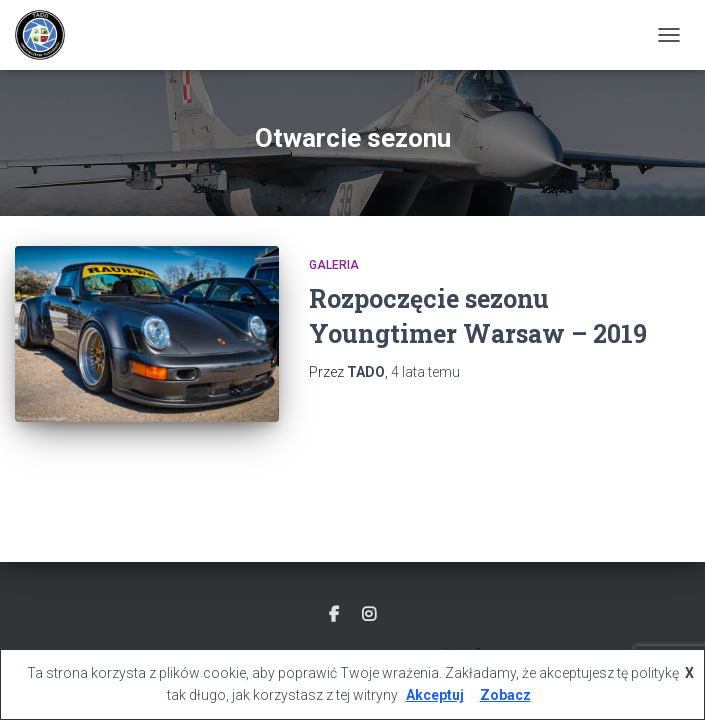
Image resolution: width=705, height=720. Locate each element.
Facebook (334, 615)
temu (425, 372)
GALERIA (334, 265)
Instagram (369, 615)
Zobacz (505, 695)
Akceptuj (435, 695)
